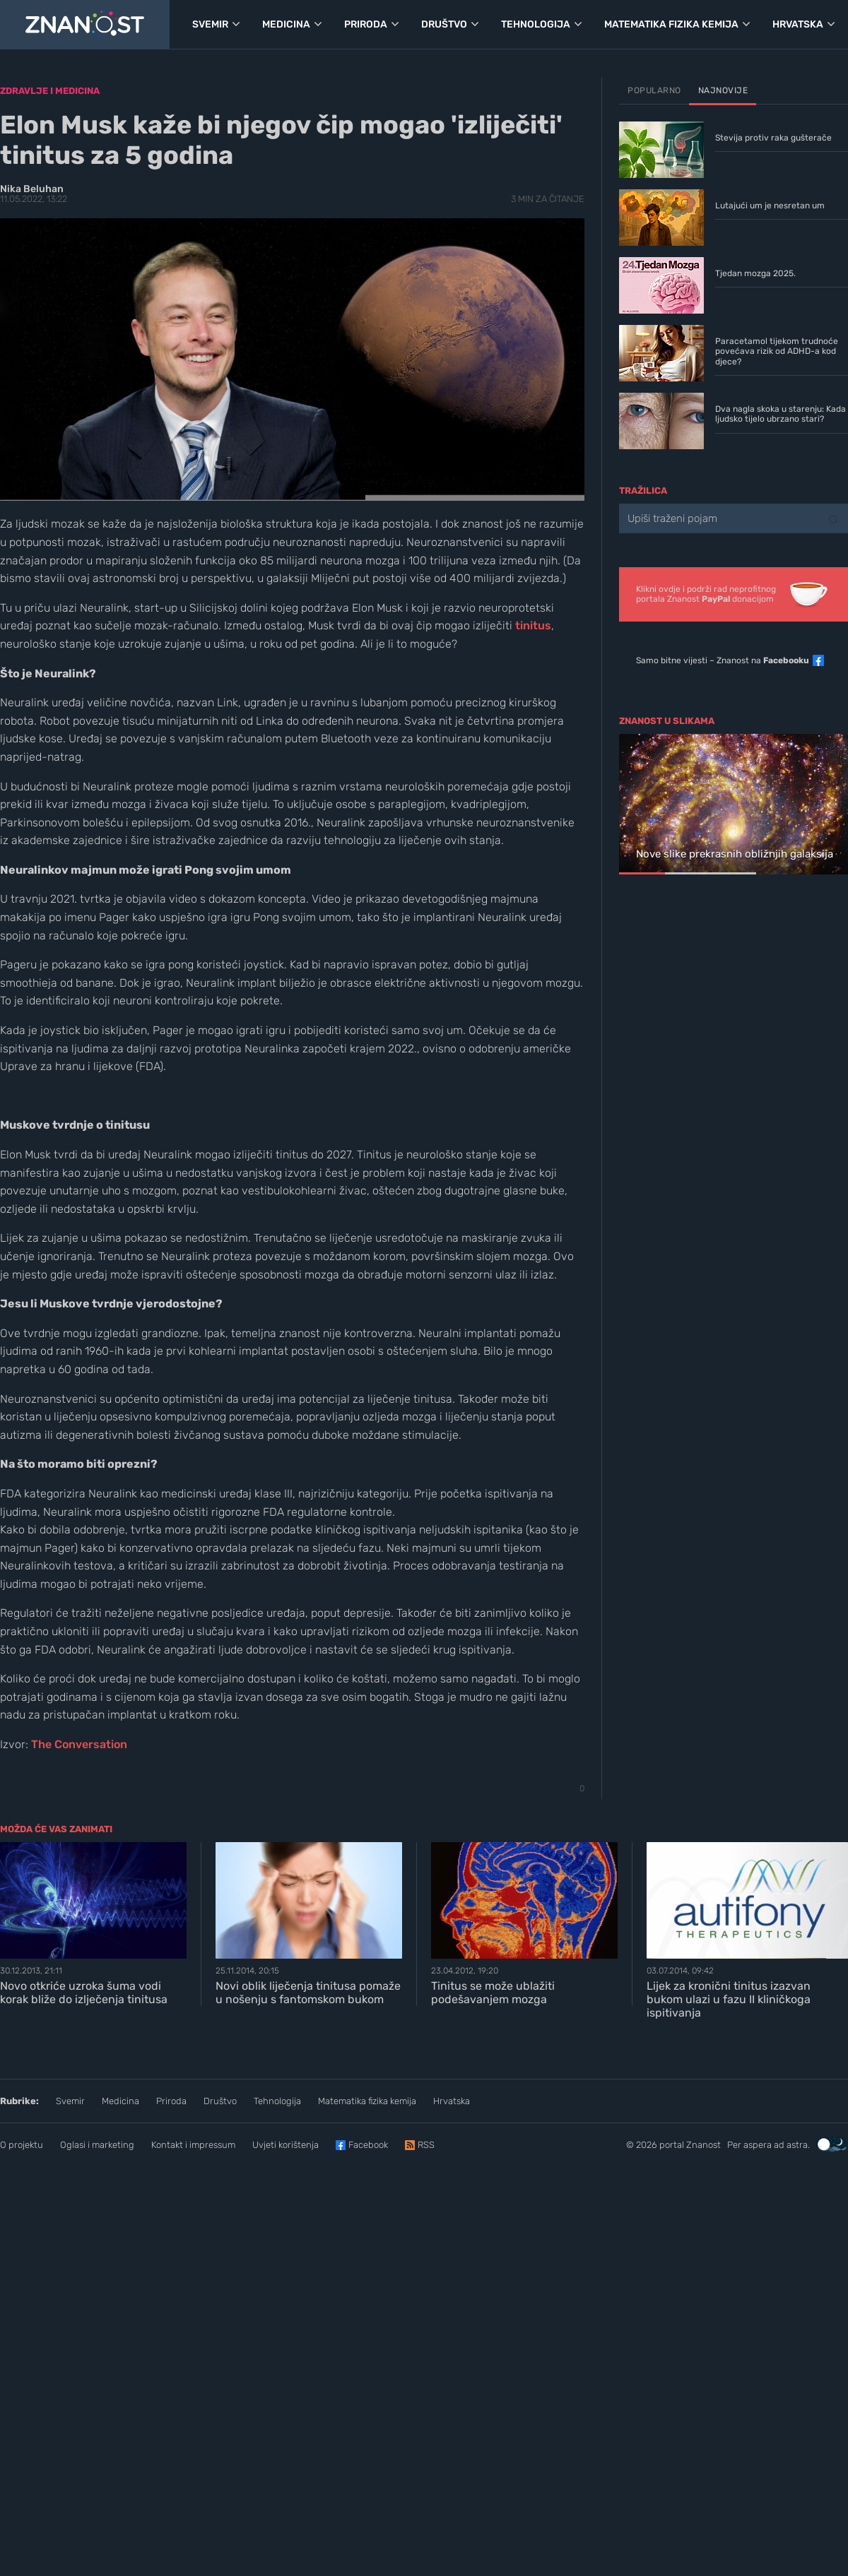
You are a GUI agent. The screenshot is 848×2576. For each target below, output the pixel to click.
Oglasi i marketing (97, 2144)
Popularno (654, 90)
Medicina (120, 2101)
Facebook (368, 2144)
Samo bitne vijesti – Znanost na (722, 660)
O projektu (21, 2144)
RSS (426, 2144)
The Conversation (79, 1744)
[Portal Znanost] (85, 24)
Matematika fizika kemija (367, 2101)
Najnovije (723, 90)
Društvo (220, 2101)
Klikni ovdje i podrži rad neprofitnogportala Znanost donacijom (706, 594)
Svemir (70, 2101)
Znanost (703, 2144)
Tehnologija (277, 2101)
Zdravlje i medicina (50, 90)
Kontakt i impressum (193, 2144)
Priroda (171, 2101)
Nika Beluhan (32, 189)
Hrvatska (451, 2101)
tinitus (533, 625)
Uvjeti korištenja (285, 2144)
